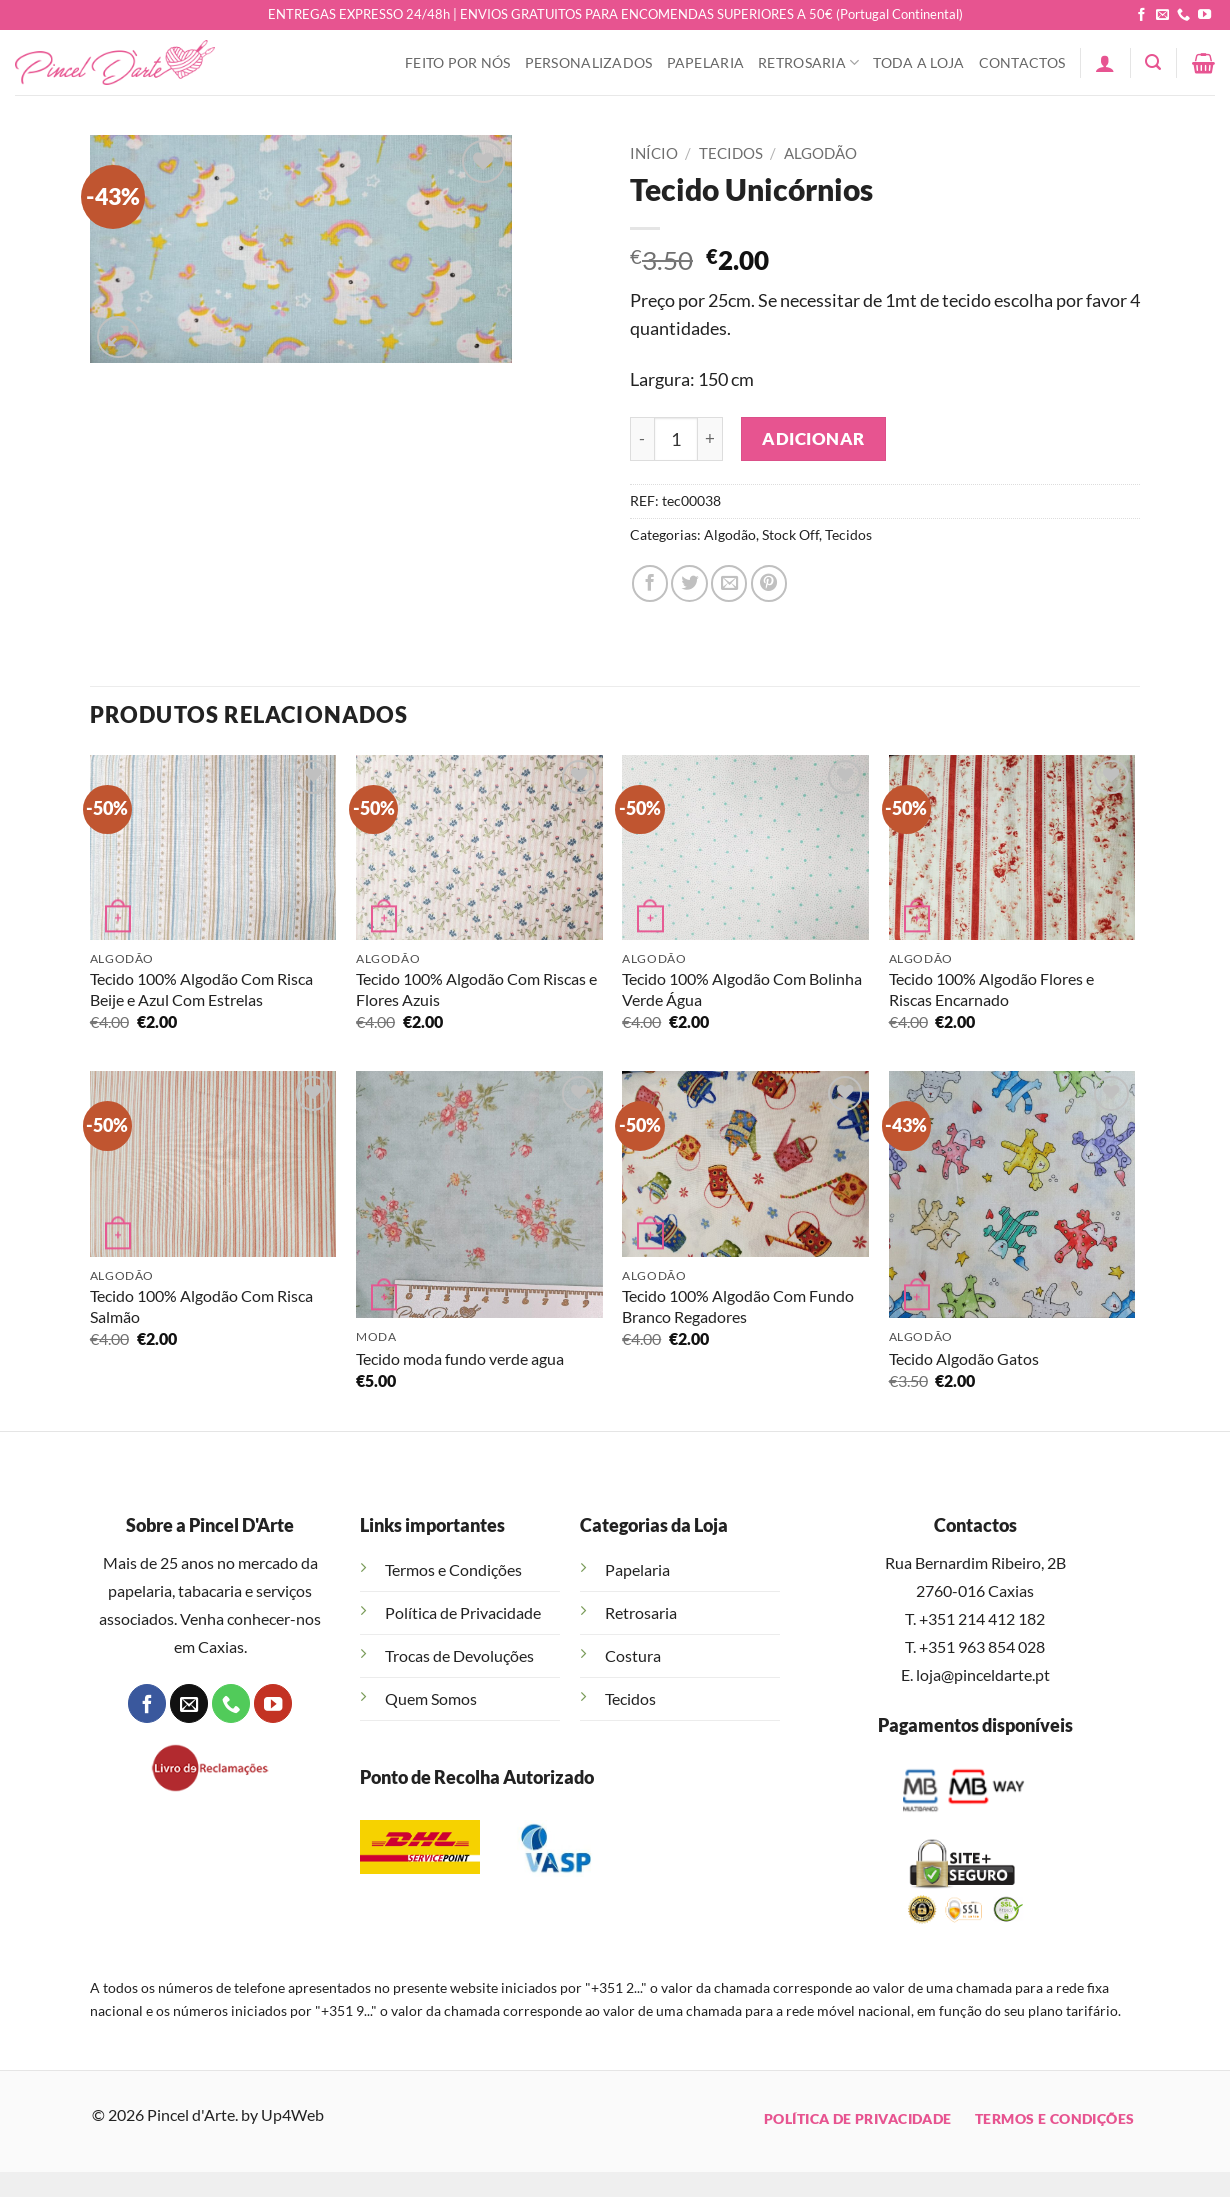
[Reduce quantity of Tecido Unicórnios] (642, 439)
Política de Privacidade (463, 1612)
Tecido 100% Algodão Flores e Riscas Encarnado (991, 989)
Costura (633, 1655)
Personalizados (589, 62)
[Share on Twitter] (689, 583)
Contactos (1022, 62)
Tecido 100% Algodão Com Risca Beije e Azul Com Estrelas (201, 989)
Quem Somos (431, 1698)
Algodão (820, 153)
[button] (1105, 63)
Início (654, 153)
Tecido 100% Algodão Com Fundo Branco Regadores (738, 1306)
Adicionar (813, 438)
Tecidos (731, 153)
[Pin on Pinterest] (769, 583)
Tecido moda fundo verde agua (460, 1358)
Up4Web (292, 2114)
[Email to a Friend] (729, 583)
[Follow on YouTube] (1204, 15)
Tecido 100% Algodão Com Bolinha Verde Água (742, 989)
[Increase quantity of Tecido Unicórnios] (710, 439)
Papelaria (706, 62)
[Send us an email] (1162, 15)
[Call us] (1183, 15)
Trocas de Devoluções (459, 1655)
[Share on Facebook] (650, 583)
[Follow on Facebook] (1141, 15)
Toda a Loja (918, 62)
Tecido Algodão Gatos (964, 1358)
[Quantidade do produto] (676, 439)
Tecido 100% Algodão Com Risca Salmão (201, 1306)
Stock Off (790, 534)
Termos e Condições (453, 1569)
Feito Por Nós (458, 62)
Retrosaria (808, 62)
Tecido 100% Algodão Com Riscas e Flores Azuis (476, 989)
